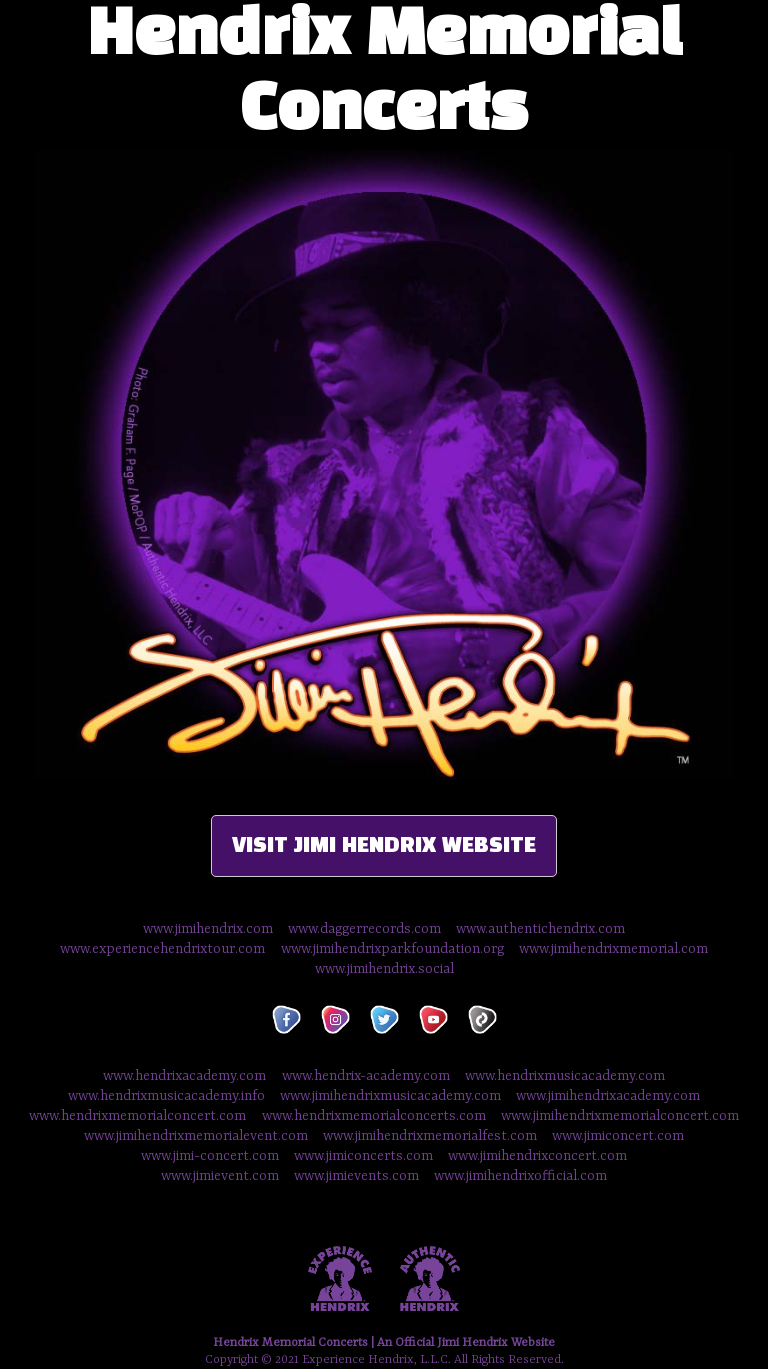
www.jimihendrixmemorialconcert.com (620, 1116)
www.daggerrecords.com (364, 929)
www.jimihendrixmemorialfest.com (430, 1136)
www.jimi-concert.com (210, 1156)
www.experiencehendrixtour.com (162, 949)
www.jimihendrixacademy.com (608, 1096)
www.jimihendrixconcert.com (537, 1156)
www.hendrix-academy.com (368, 1076)
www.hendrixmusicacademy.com (565, 1076)
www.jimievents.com (356, 1176)
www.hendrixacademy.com (184, 1076)
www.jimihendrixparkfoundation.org (392, 949)
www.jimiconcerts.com (363, 1156)
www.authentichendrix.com (540, 929)
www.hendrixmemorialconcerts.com (374, 1116)
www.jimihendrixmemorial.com (613, 949)
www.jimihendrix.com (208, 929)
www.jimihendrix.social (384, 969)
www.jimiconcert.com (618, 1136)
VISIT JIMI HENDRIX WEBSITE (384, 846)
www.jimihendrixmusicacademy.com (390, 1096)
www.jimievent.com (220, 1176)
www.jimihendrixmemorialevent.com (196, 1136)
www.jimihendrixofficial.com (520, 1176)
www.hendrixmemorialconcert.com (137, 1116)
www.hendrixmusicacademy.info (166, 1096)
